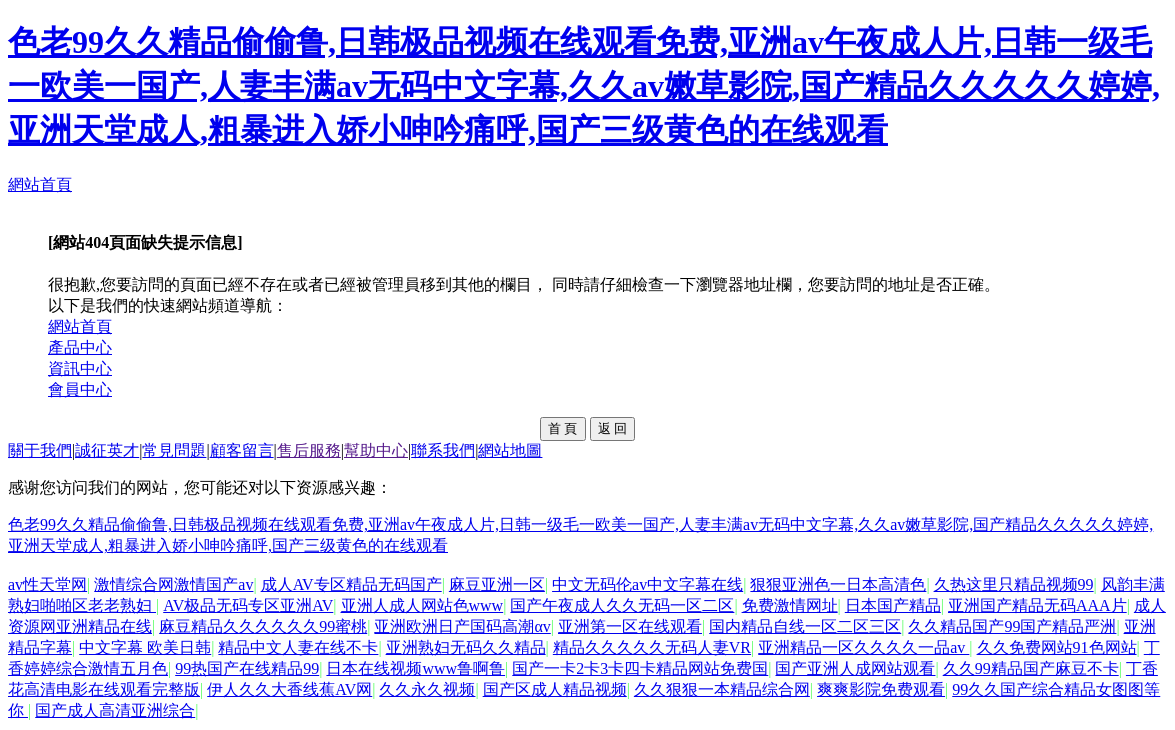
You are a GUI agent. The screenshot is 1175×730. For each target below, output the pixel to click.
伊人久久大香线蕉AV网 (289, 689)
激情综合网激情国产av (173, 584)
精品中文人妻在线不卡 (298, 647)
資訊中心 (80, 368)
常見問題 (174, 450)
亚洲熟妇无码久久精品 (466, 647)
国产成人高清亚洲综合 (115, 710)
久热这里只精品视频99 (1014, 584)
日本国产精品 (893, 605)
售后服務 (309, 450)
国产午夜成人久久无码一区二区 (622, 605)
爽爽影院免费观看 (881, 689)
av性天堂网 (47, 584)
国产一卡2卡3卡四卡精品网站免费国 (640, 668)
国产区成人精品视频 (555, 689)
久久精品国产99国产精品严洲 (1012, 626)
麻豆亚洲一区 (497, 584)
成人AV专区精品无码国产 (351, 584)
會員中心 (80, 389)
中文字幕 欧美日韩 (145, 647)
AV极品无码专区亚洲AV (248, 605)
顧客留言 (242, 450)
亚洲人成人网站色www (422, 605)
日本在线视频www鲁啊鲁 (415, 668)
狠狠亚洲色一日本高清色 (838, 584)
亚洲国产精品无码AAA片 (1037, 605)
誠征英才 (107, 450)
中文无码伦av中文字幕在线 (647, 584)
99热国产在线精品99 (247, 668)
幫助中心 (376, 450)
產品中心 (80, 347)
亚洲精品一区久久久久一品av (863, 647)
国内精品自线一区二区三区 (805, 626)
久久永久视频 (427, 689)
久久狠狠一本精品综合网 (722, 689)
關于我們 (40, 450)
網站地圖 (510, 450)
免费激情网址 (790, 605)
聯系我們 (443, 450)
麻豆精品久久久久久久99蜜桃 (263, 626)
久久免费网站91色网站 (1057, 647)
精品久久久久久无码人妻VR (652, 647)
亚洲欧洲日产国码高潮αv (462, 626)
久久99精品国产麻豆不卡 (1031, 668)
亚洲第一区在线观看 (630, 626)
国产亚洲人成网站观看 (855, 668)
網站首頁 (40, 184)
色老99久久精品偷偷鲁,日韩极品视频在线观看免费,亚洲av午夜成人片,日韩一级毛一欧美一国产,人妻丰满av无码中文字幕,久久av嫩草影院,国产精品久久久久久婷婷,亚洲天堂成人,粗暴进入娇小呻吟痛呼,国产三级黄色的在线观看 (584, 86)
